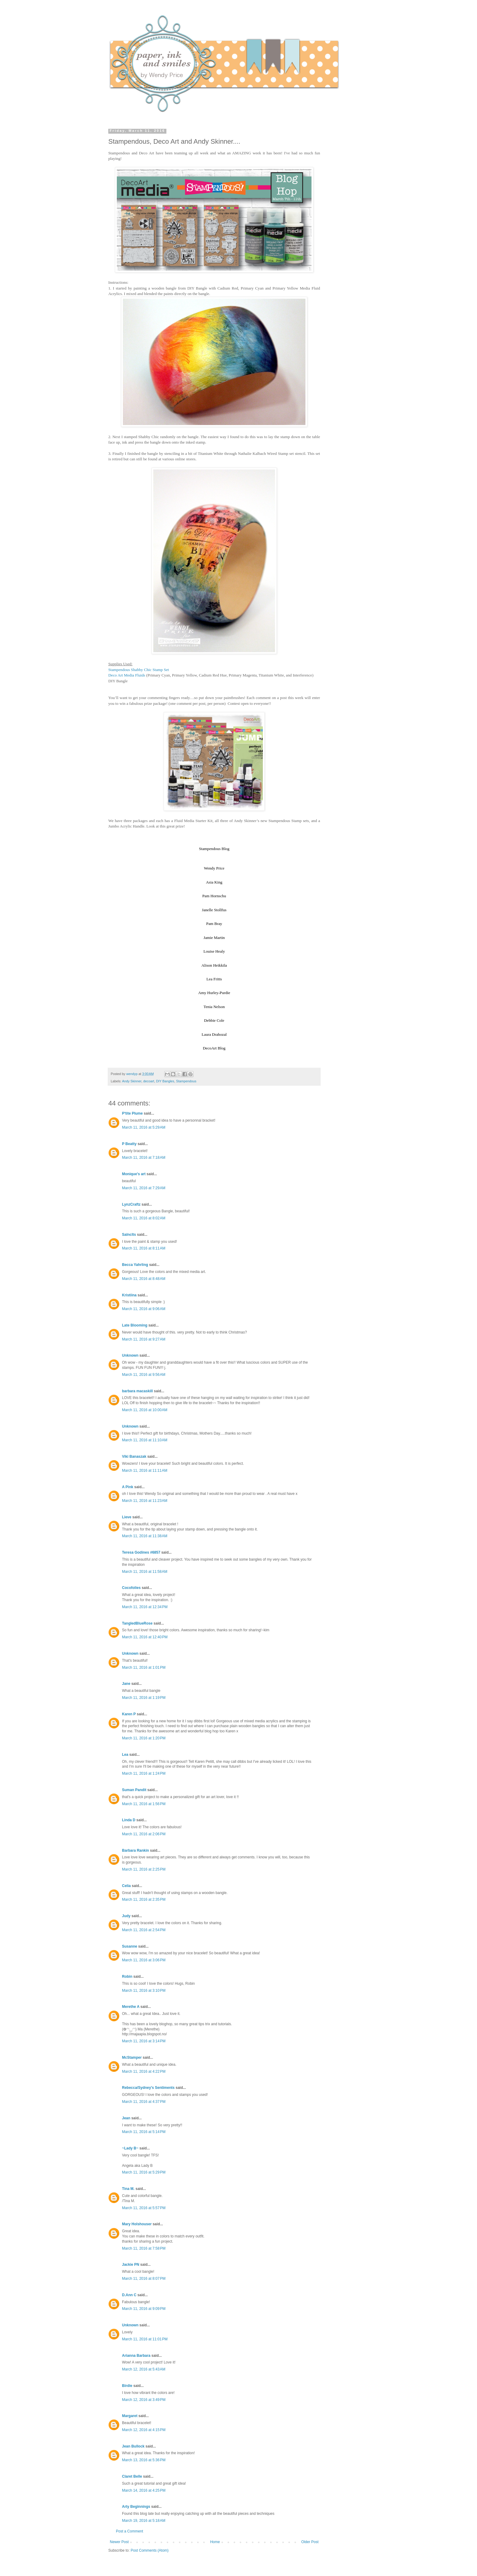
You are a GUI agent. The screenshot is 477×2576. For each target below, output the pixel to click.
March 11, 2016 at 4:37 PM (143, 2102)
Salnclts (129, 1234)
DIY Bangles (165, 1081)
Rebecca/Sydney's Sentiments (148, 2088)
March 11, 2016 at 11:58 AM (144, 1571)
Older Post (310, 2542)
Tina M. (128, 2189)
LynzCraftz (131, 1204)
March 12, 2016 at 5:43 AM (143, 2369)
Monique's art (134, 1174)
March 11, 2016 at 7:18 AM (143, 1157)
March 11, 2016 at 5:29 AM (143, 1127)
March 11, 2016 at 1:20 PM (143, 1738)
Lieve (126, 1517)
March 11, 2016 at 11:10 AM (144, 1440)
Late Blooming (135, 1325)
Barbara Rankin (135, 1850)
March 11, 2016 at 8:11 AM (143, 1248)
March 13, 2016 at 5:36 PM (143, 2460)
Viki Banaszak (134, 1456)
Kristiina (129, 1295)
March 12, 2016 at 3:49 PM (143, 2400)
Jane (126, 1684)
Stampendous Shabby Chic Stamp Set (138, 669)
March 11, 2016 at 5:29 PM (143, 2172)
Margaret (130, 2416)
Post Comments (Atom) (150, 2550)
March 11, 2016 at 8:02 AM (143, 1218)
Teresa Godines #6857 (141, 1552)
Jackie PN (130, 2264)
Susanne (129, 1946)
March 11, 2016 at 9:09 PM (143, 2309)
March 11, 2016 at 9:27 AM (143, 1339)
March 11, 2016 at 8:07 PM (143, 2278)
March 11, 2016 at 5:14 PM (143, 2132)
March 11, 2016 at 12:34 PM (145, 1607)
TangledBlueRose (137, 1623)
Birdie (127, 2386)
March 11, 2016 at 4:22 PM (143, 2071)
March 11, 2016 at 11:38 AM (144, 1536)
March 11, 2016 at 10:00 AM (144, 1410)
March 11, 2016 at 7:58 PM (143, 2248)
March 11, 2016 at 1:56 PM (143, 1804)
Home (215, 2542)
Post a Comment (129, 2531)
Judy (126, 1916)
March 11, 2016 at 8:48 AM (143, 1279)
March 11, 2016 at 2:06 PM (143, 1834)
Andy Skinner (131, 1081)
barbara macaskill (137, 1391)
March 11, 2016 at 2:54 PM (143, 1930)
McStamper (132, 2057)
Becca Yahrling (135, 1265)
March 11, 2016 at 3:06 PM (143, 1960)
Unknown (130, 1355)
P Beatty (129, 1144)
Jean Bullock (133, 2446)
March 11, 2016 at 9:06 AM (143, 1309)
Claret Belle (132, 2476)
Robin (127, 1976)
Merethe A (130, 2007)
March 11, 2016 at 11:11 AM (144, 1470)
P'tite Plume (132, 1113)
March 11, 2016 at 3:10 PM (143, 1990)
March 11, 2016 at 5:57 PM (143, 2208)
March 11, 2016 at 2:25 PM (143, 1869)
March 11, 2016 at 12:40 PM (145, 1637)
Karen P (129, 1714)
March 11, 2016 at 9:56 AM (143, 1374)
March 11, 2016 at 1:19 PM (143, 1698)
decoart (148, 1081)
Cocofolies (131, 1588)
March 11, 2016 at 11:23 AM (144, 1501)
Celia (126, 1886)
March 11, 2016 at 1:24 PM (143, 1773)
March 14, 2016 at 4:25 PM (143, 2490)
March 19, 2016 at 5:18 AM (143, 2520)
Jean (126, 2118)
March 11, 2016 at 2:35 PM (143, 1899)
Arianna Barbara (136, 2355)
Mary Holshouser (136, 2224)
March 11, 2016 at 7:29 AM (143, 1188)
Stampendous (186, 1081)
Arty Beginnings (136, 2506)
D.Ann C (129, 2295)
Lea (125, 1754)
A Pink (127, 1487)
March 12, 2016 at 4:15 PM (143, 2430)
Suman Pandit (134, 1790)
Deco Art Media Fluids (126, 675)
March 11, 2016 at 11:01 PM (145, 2339)
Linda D (128, 1820)
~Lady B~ (130, 2148)
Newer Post (119, 2542)
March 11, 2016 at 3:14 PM (143, 2041)
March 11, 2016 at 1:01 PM (143, 1667)
